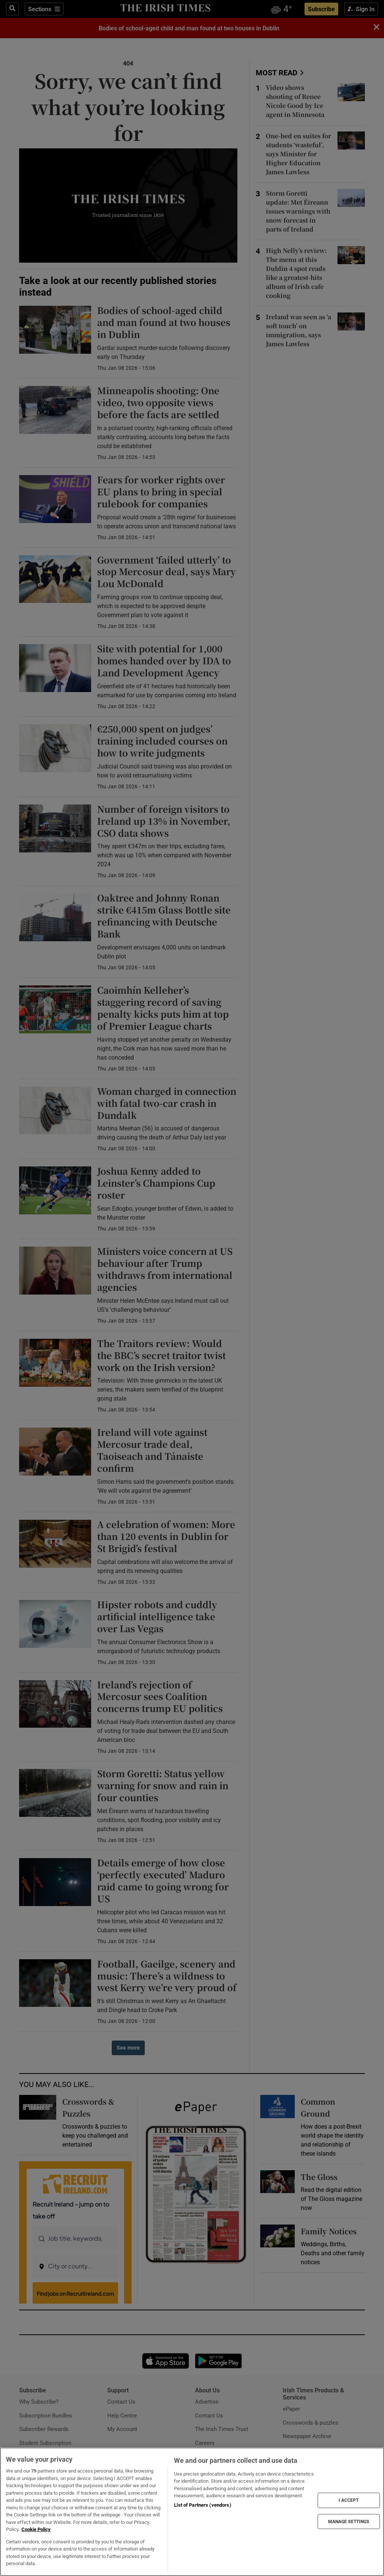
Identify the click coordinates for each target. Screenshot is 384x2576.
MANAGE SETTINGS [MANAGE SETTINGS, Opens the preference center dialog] (348, 2521)
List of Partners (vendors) (202, 2505)
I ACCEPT (349, 2500)
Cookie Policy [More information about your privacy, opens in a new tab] (36, 2529)
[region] (192, 2511)
